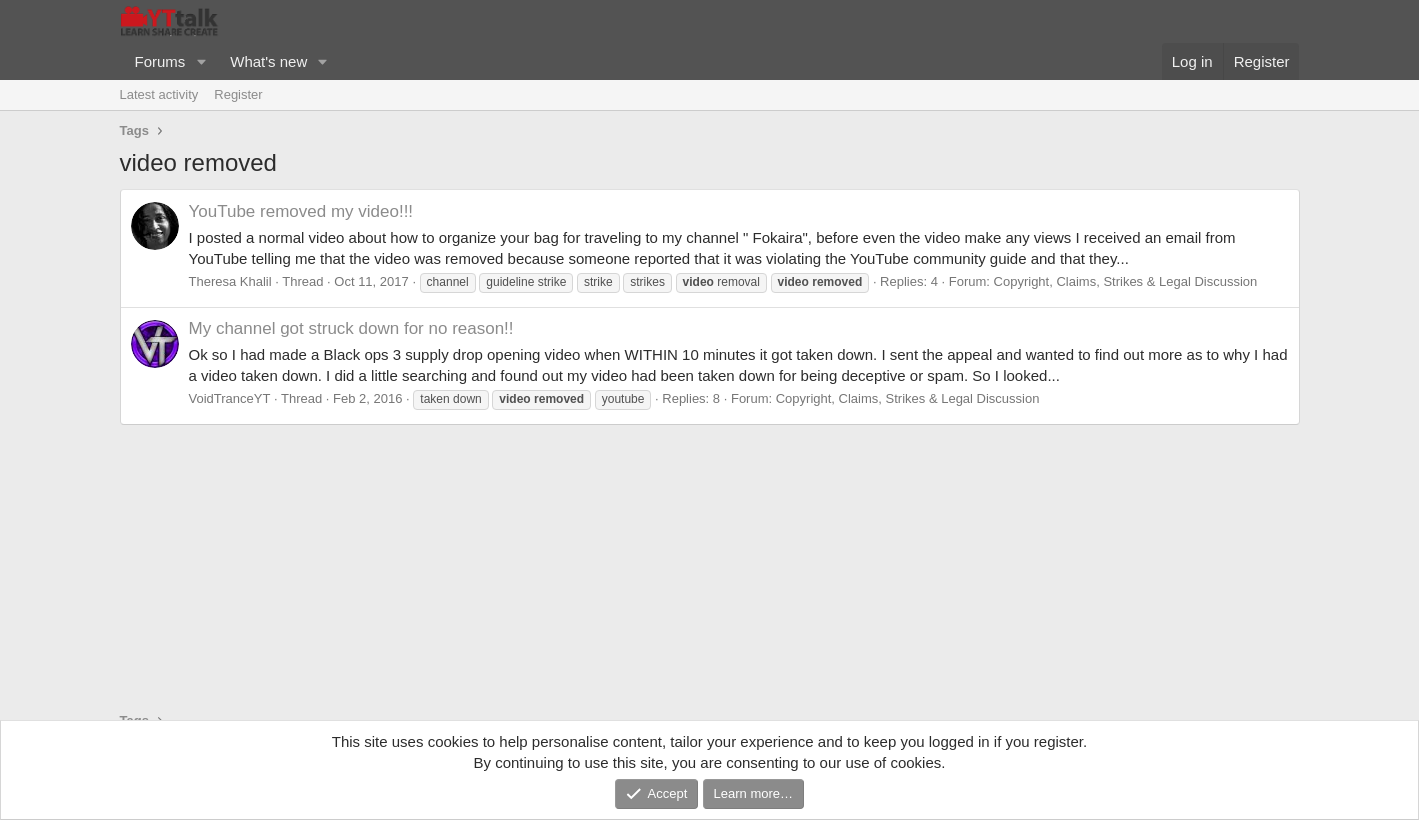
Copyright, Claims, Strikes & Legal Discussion (1126, 281)
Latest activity (159, 94)
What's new (268, 61)
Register (238, 94)
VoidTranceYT (230, 398)
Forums (160, 61)
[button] (201, 61)
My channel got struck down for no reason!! (351, 328)
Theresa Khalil (230, 281)
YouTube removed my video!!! (301, 211)
